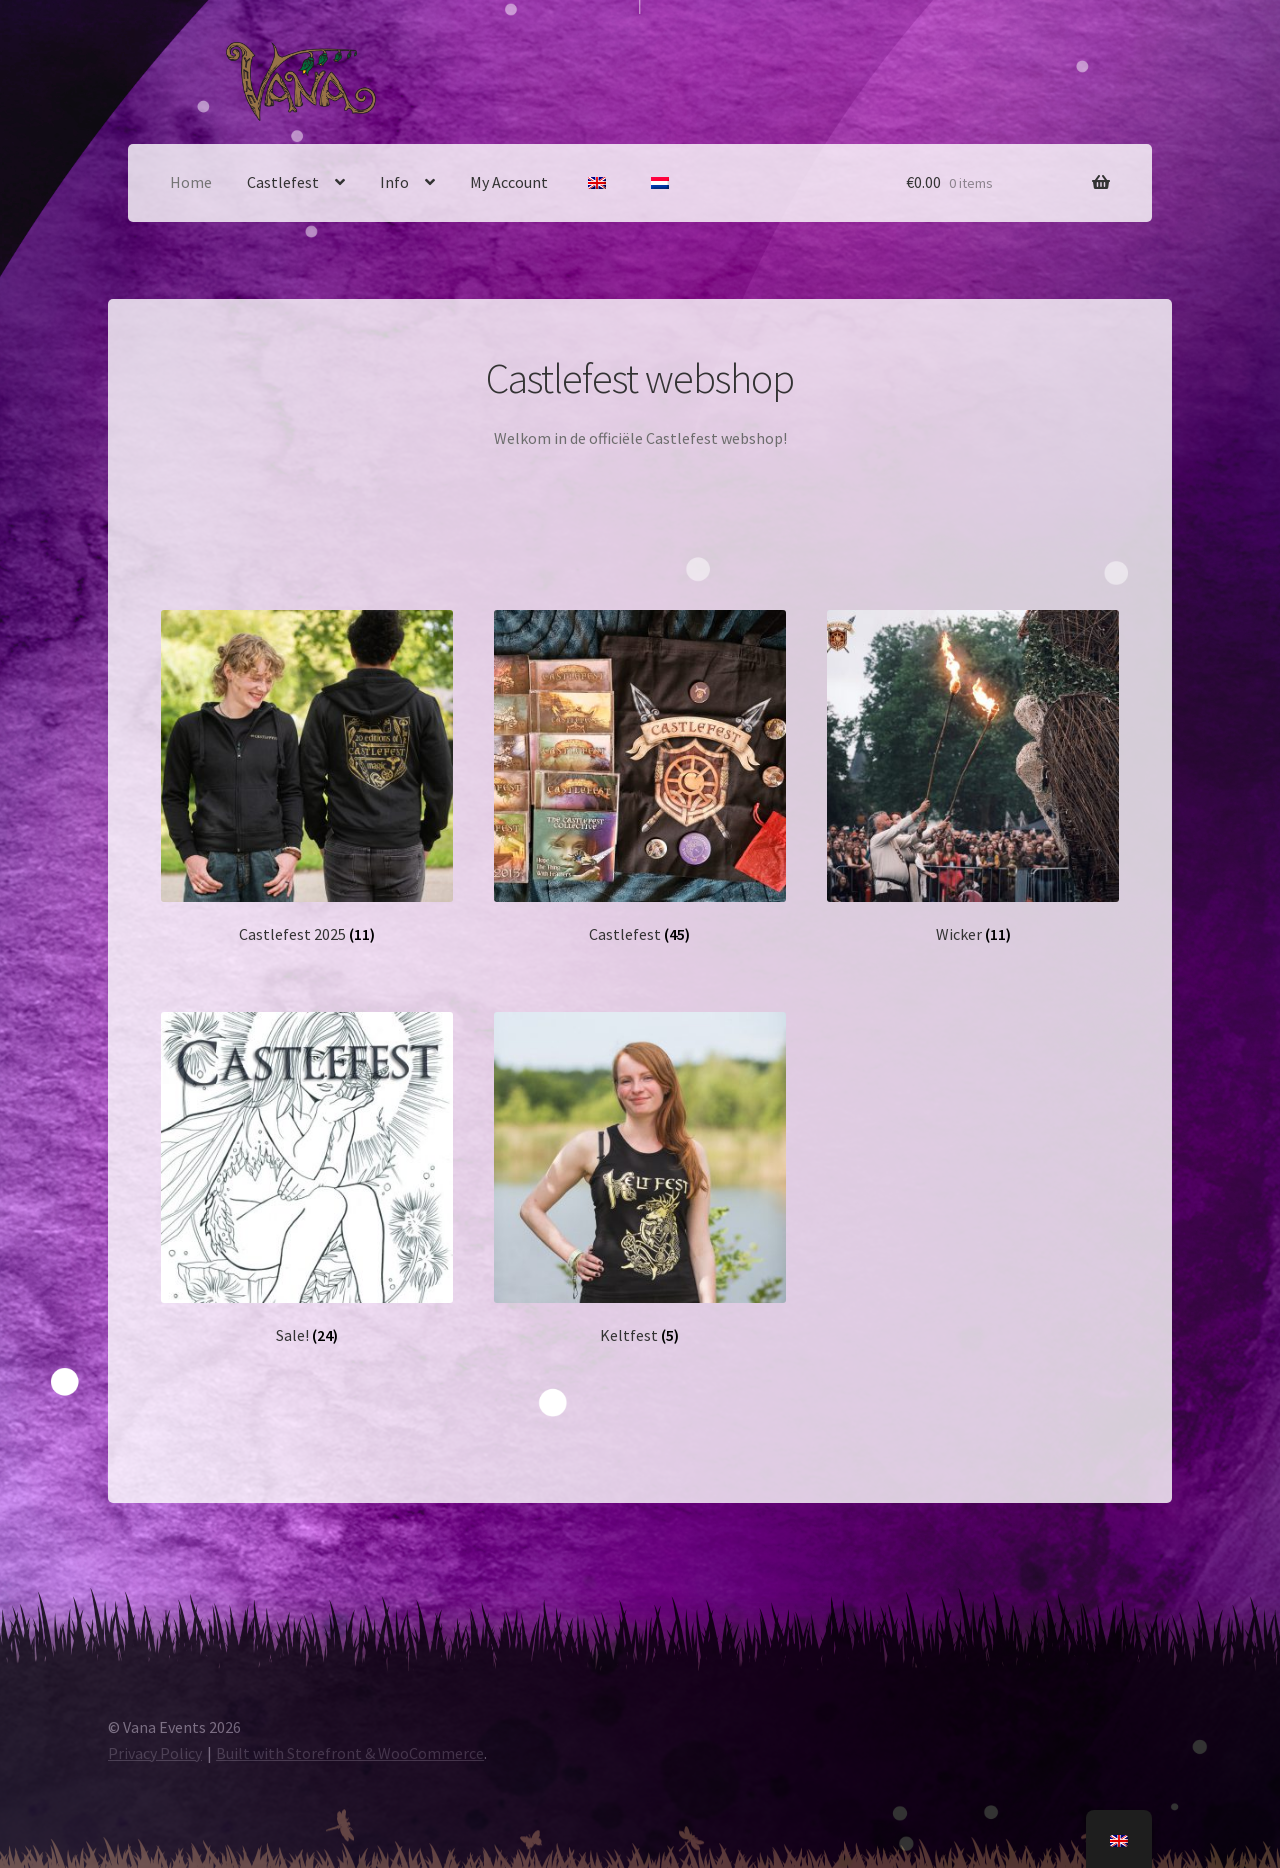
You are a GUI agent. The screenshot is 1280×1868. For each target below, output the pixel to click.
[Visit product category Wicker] (972, 777)
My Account (509, 182)
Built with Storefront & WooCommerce (350, 1753)
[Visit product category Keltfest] (639, 1179)
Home (191, 182)
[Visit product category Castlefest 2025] (306, 777)
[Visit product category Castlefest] (639, 777)
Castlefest (283, 182)
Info (394, 182)
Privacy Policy (155, 1753)
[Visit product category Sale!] (306, 1179)
